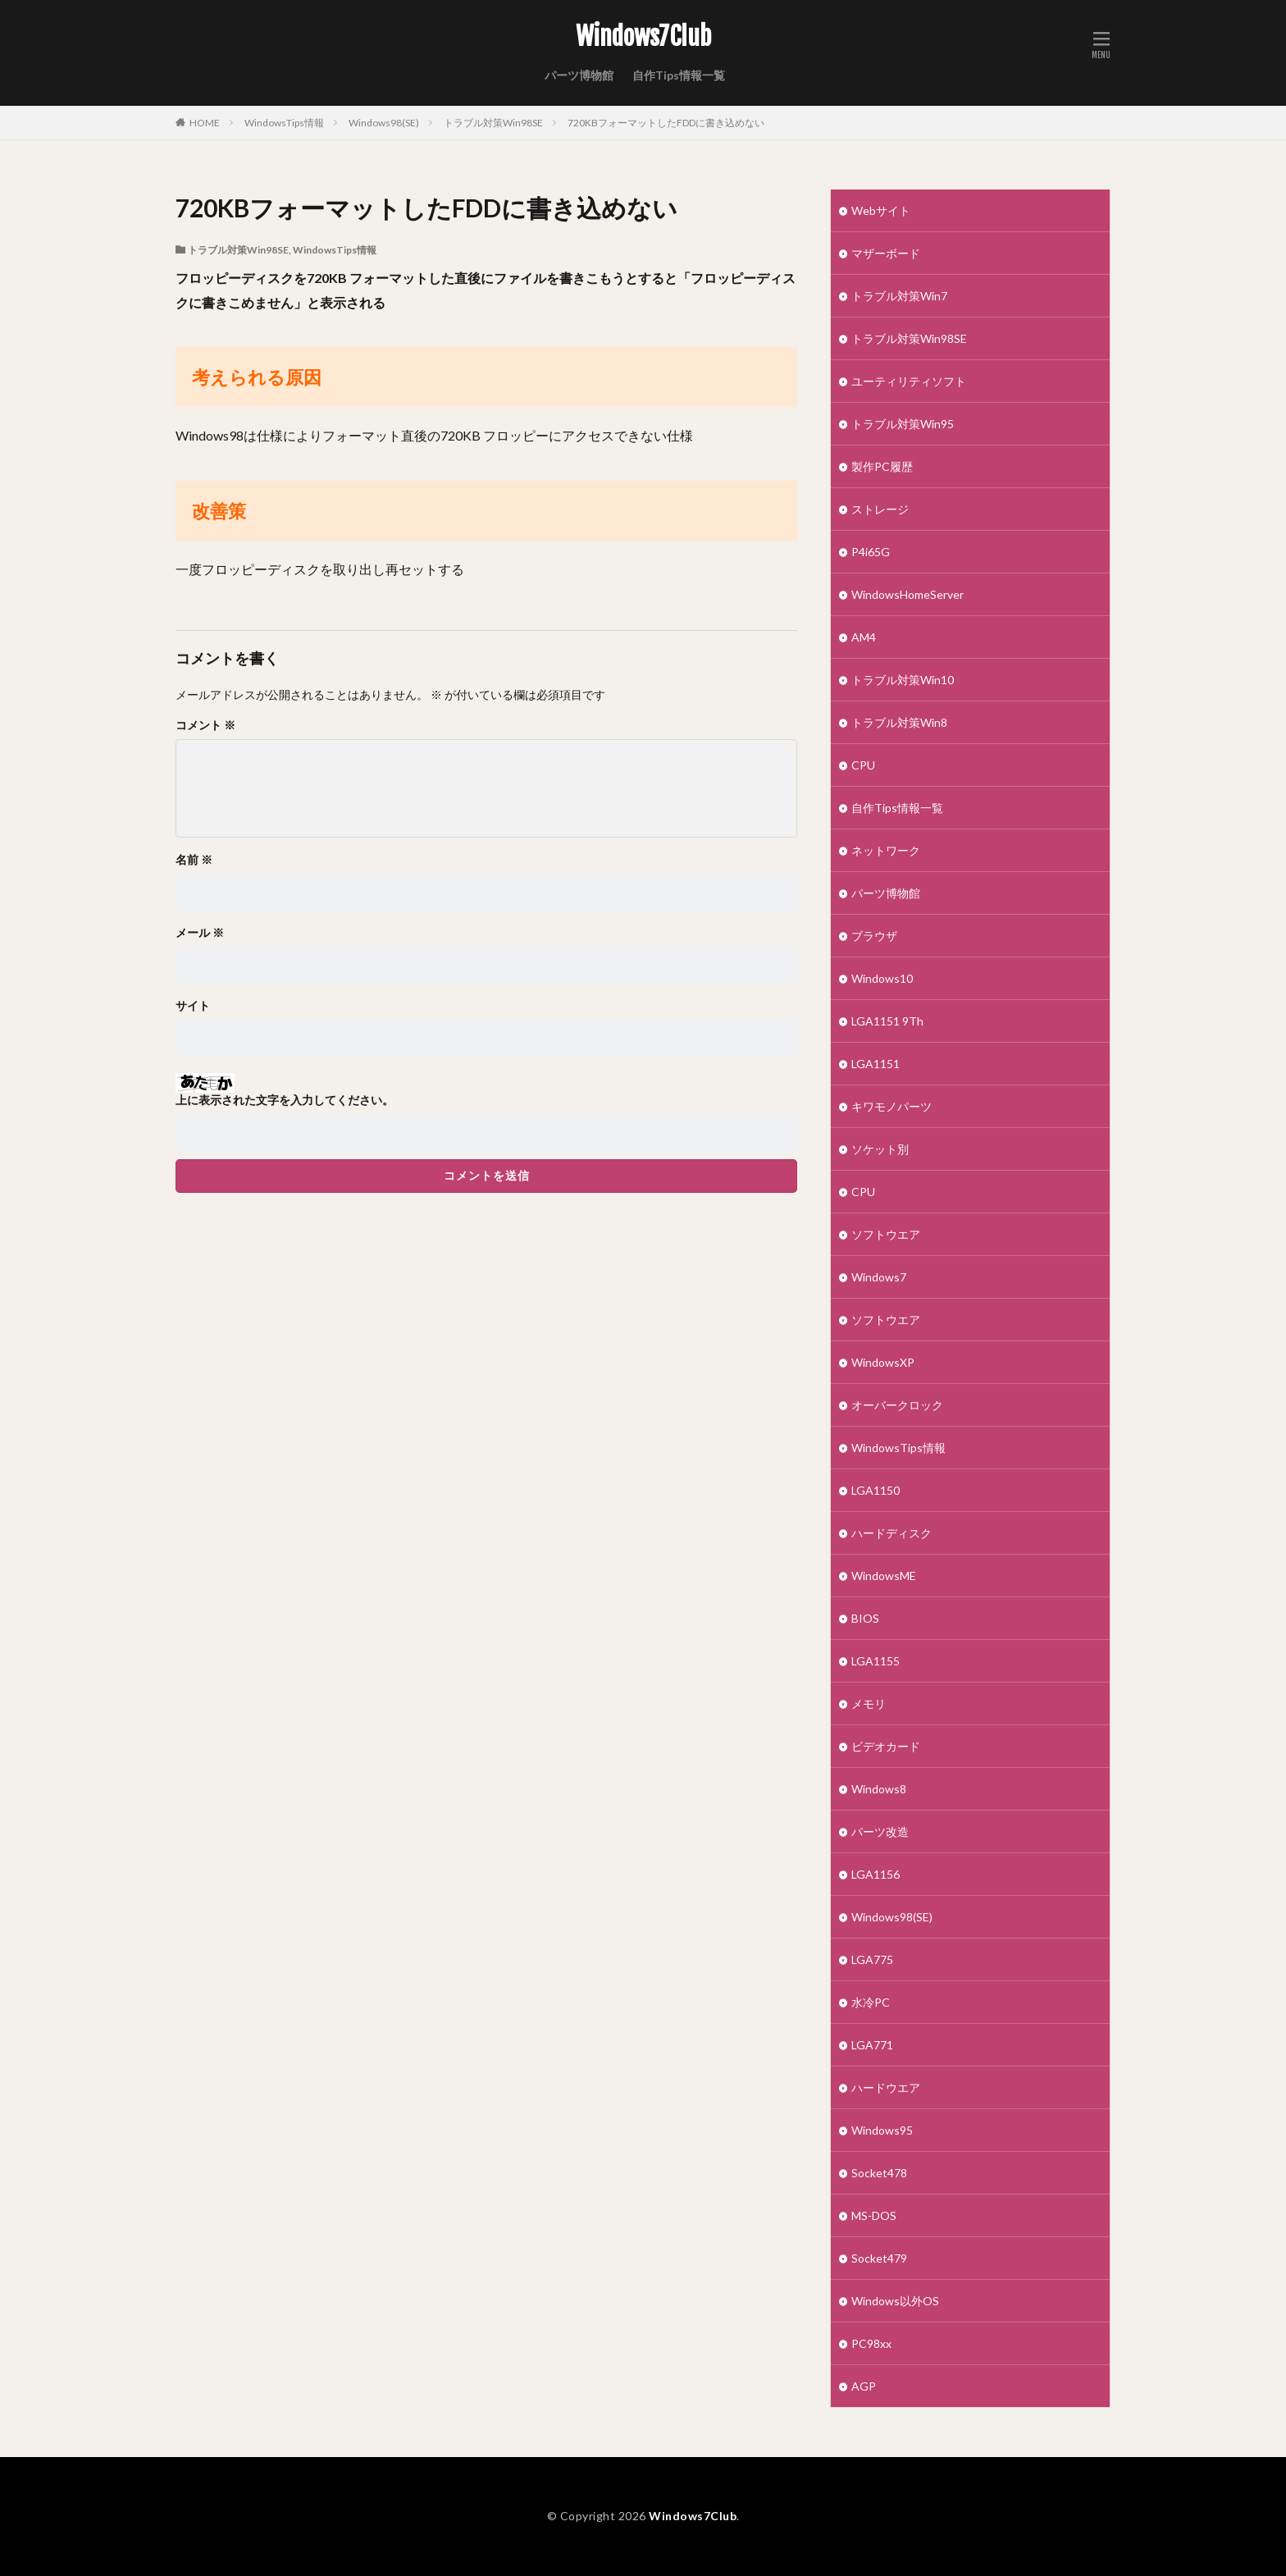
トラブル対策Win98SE (493, 122)
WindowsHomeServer (907, 594)
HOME (204, 122)
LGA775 (872, 1959)
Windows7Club (643, 37)
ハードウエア (885, 2087)
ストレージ (880, 509)
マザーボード (885, 253)
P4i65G (870, 552)
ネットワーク (885, 850)
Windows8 (878, 1789)
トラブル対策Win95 (902, 424)
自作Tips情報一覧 (678, 75)
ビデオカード (885, 1746)
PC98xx (871, 2343)
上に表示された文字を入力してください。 (285, 1100)
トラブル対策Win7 (899, 296)
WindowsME (883, 1576)
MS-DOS (873, 2215)
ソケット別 (880, 1149)
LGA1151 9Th (887, 1021)
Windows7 (878, 1277)
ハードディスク (891, 1533)
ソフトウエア (885, 1234)
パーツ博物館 (579, 75)
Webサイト (880, 210)
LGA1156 (875, 1874)
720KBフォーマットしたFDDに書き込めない (666, 122)
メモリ (868, 1703)
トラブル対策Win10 (902, 680)
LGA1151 (875, 1064)
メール (200, 933)
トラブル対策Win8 (899, 722)
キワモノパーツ (891, 1106)
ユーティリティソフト (908, 381)
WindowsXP (882, 1362)
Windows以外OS (895, 2301)
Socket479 (879, 2258)
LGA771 (872, 2045)
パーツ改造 (880, 1831)
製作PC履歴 (882, 466)
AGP (863, 2386)
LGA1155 (875, 1661)
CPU (863, 765)
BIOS (865, 1618)
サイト (193, 1006)
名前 (194, 860)
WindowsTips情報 (284, 122)
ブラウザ (874, 936)
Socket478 (879, 2173)
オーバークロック (897, 1405)
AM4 (863, 637)
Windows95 (882, 2130)
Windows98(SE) (384, 122)
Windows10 (882, 978)
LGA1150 (875, 1490)
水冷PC (870, 2002)
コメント (205, 725)
